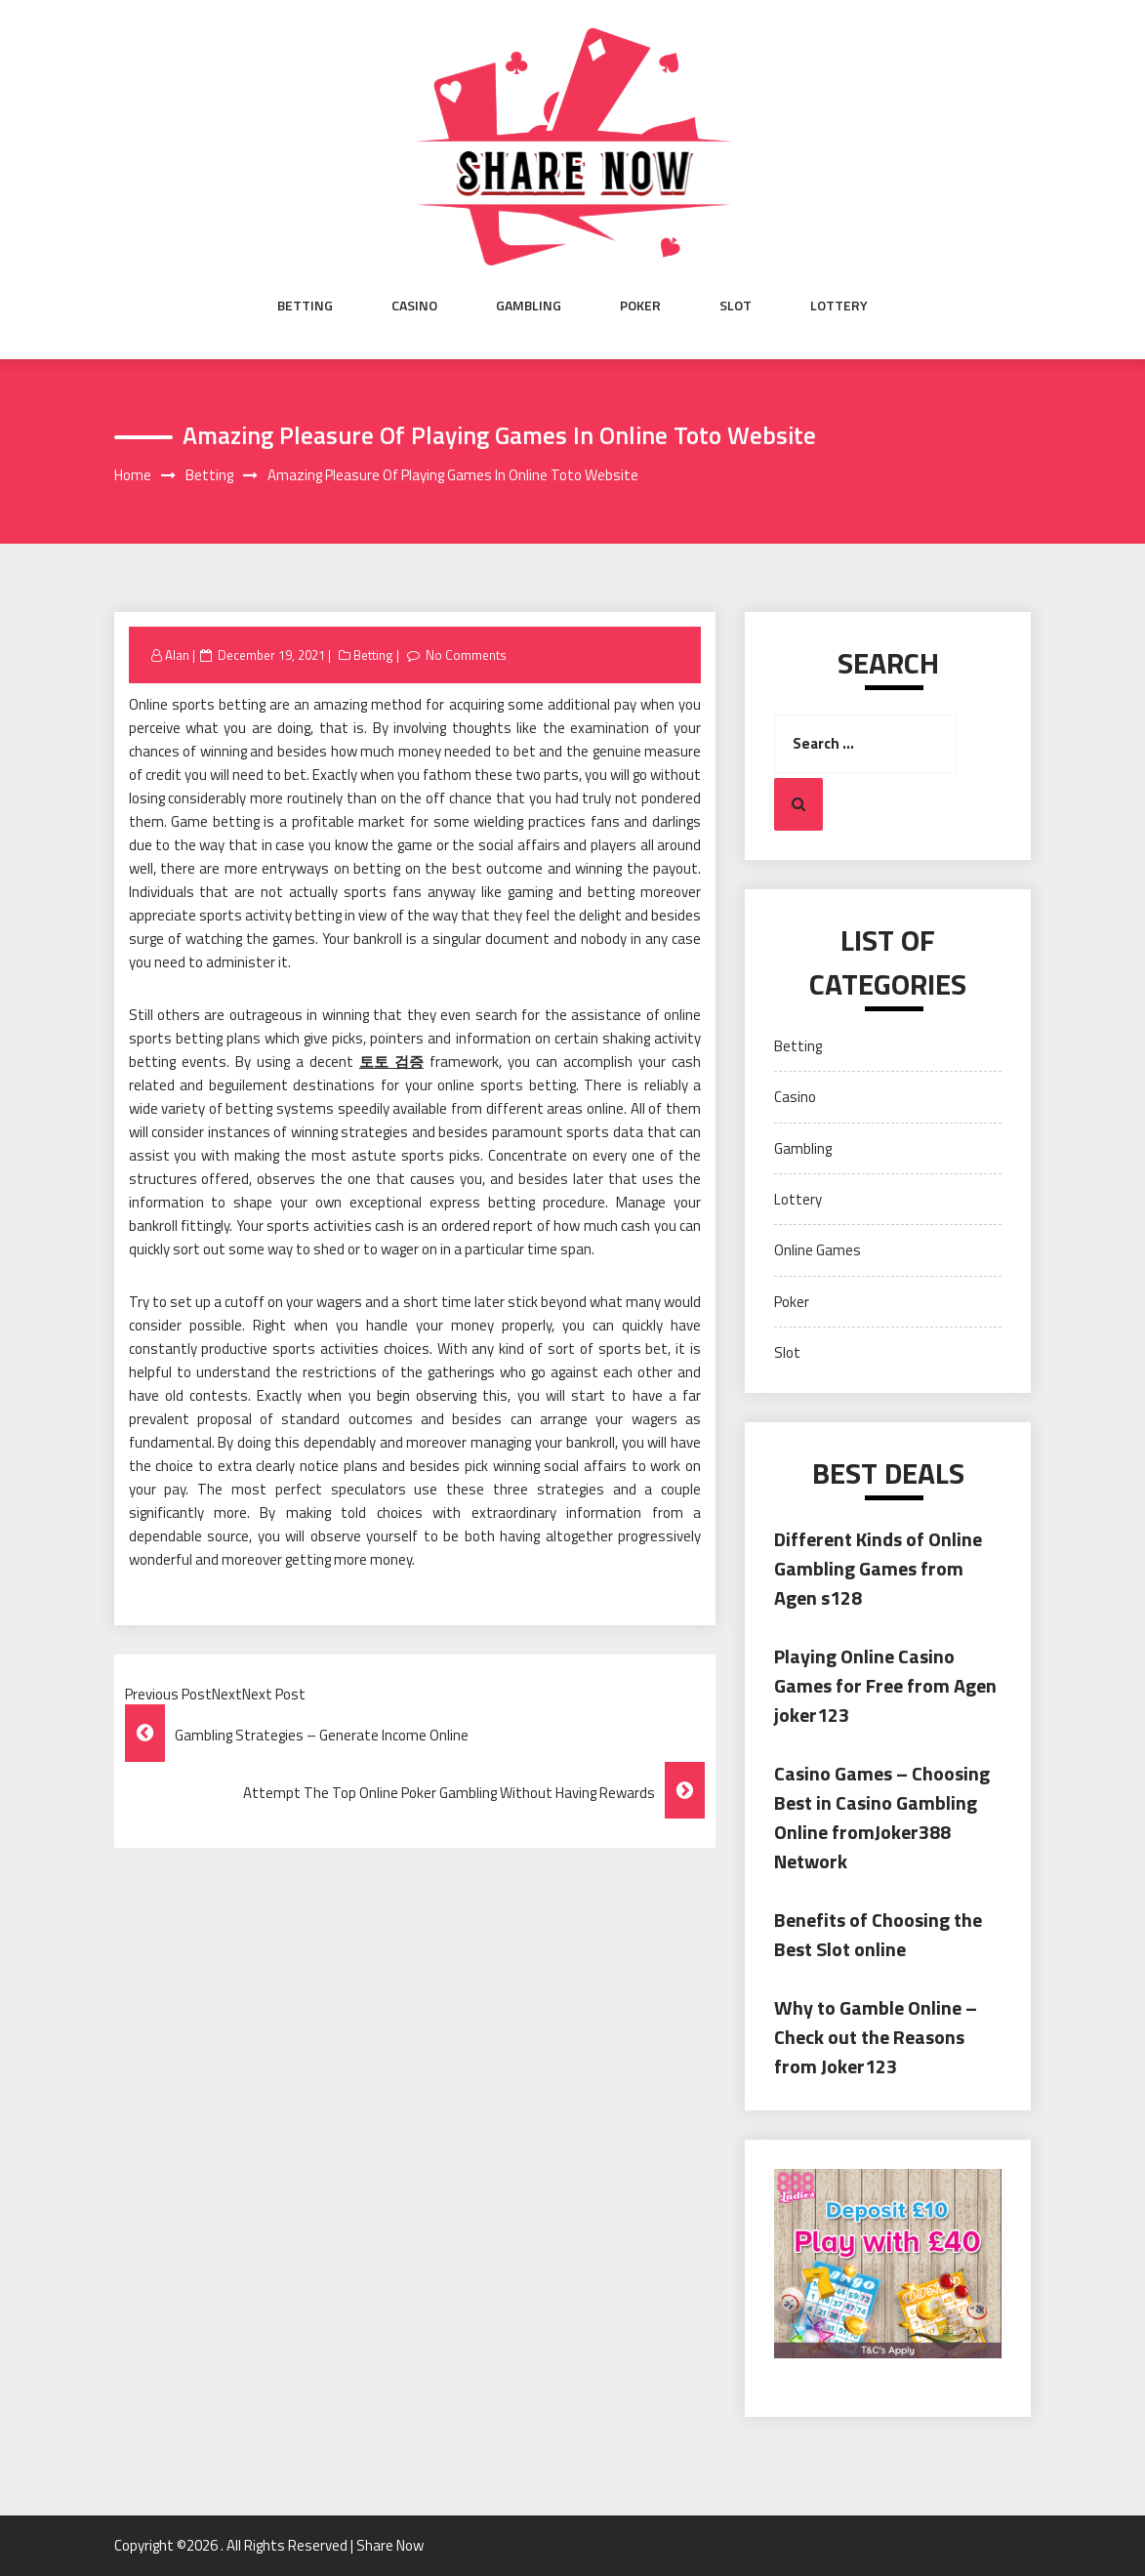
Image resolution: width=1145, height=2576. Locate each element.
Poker (640, 305)
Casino (414, 305)
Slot (735, 305)
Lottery (839, 305)
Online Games (817, 1250)
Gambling (528, 305)
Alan (177, 655)
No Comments (466, 655)
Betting (305, 305)
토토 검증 (391, 1061)
